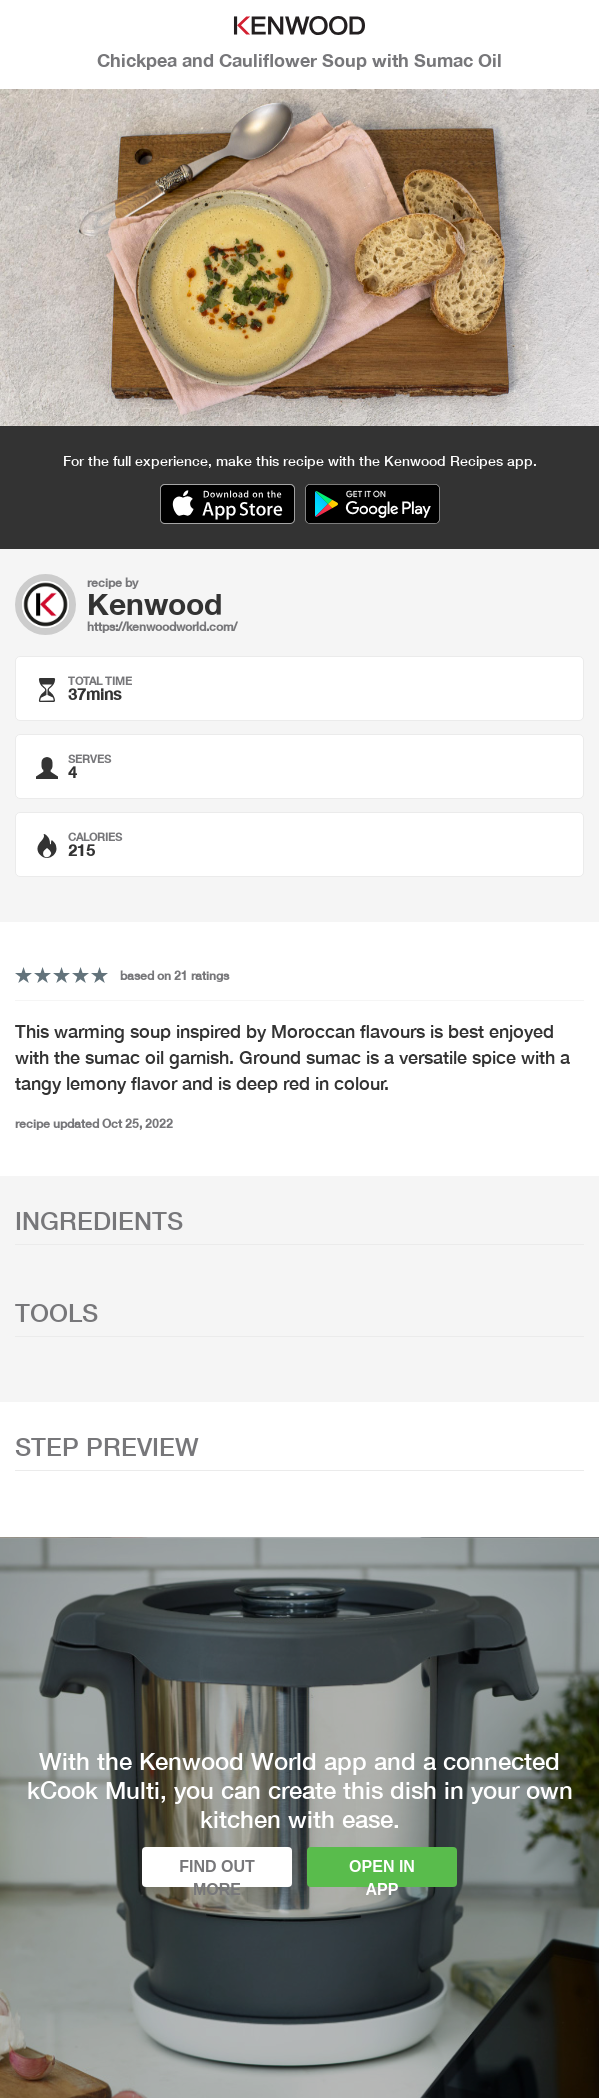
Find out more (217, 1872)
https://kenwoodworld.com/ (162, 626)
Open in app (382, 1872)
